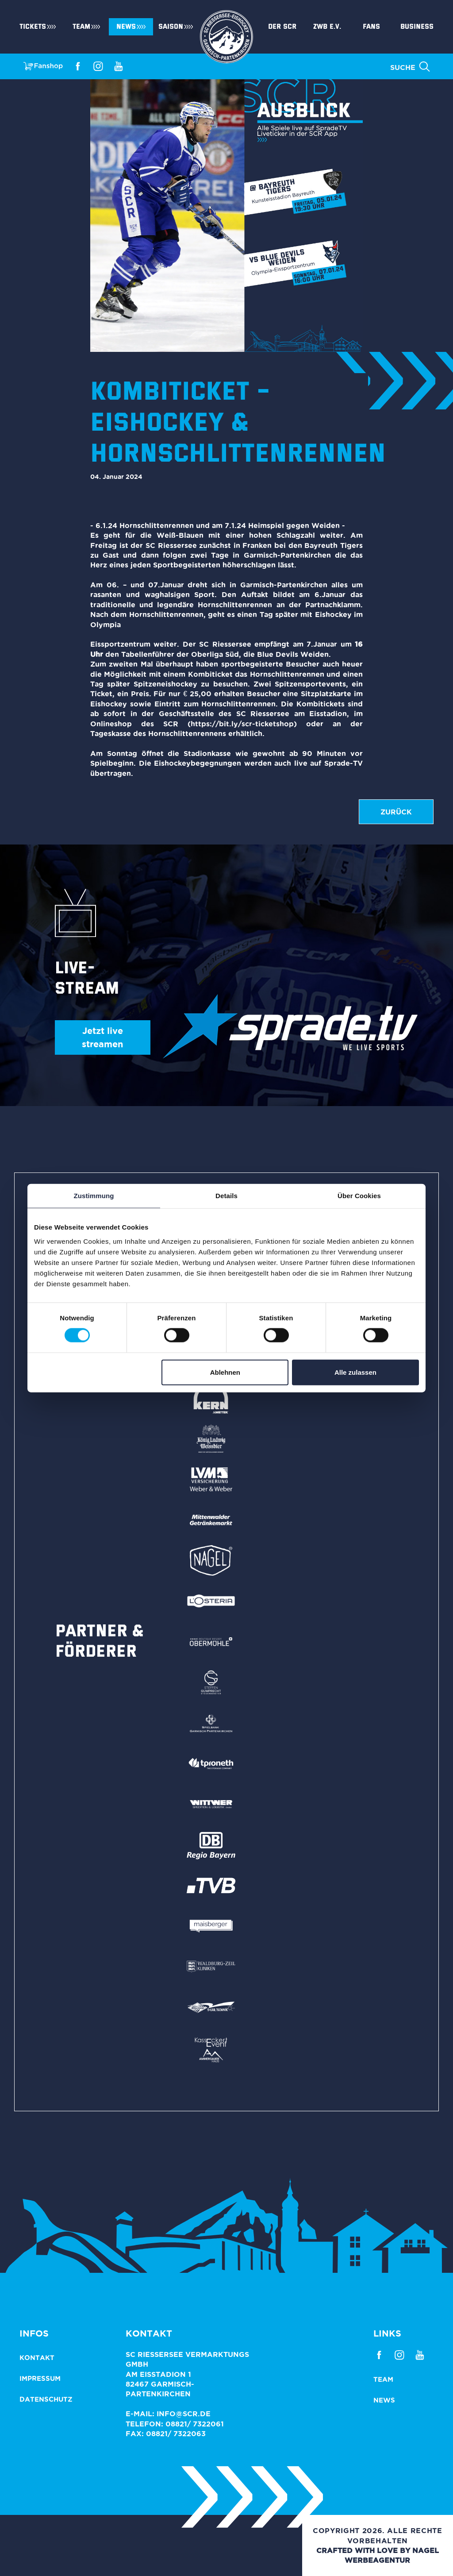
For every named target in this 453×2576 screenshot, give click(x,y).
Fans (371, 26)
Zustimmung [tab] (94, 1195)
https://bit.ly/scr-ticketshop (242, 724)
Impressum (40, 2378)
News (126, 26)
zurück (396, 812)
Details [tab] (226, 1195)
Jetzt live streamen (102, 1037)
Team (81, 26)
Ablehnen (225, 1372)
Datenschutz (46, 2399)
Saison (170, 26)
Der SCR (282, 26)
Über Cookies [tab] (359, 1195)
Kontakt (36, 2357)
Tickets (32, 26)
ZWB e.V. (327, 26)
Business (417, 26)
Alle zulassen (355, 1372)
